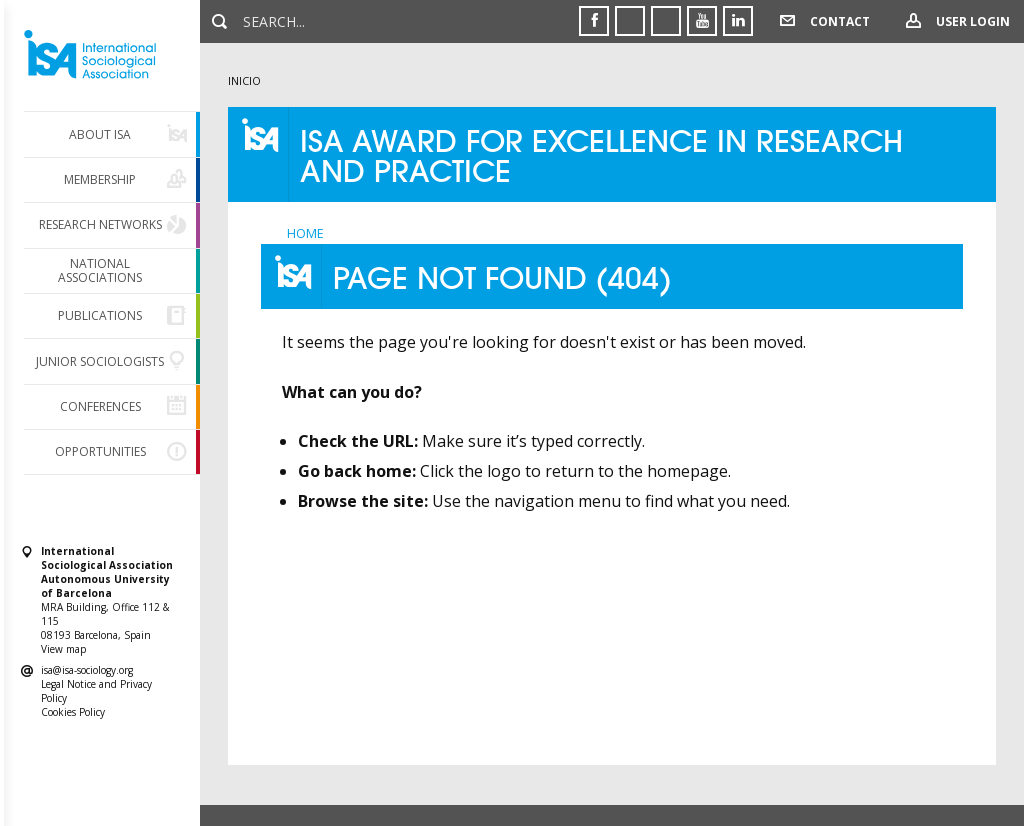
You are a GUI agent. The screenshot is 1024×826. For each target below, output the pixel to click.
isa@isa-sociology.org (87, 670)
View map (63, 649)
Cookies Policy (73, 712)
